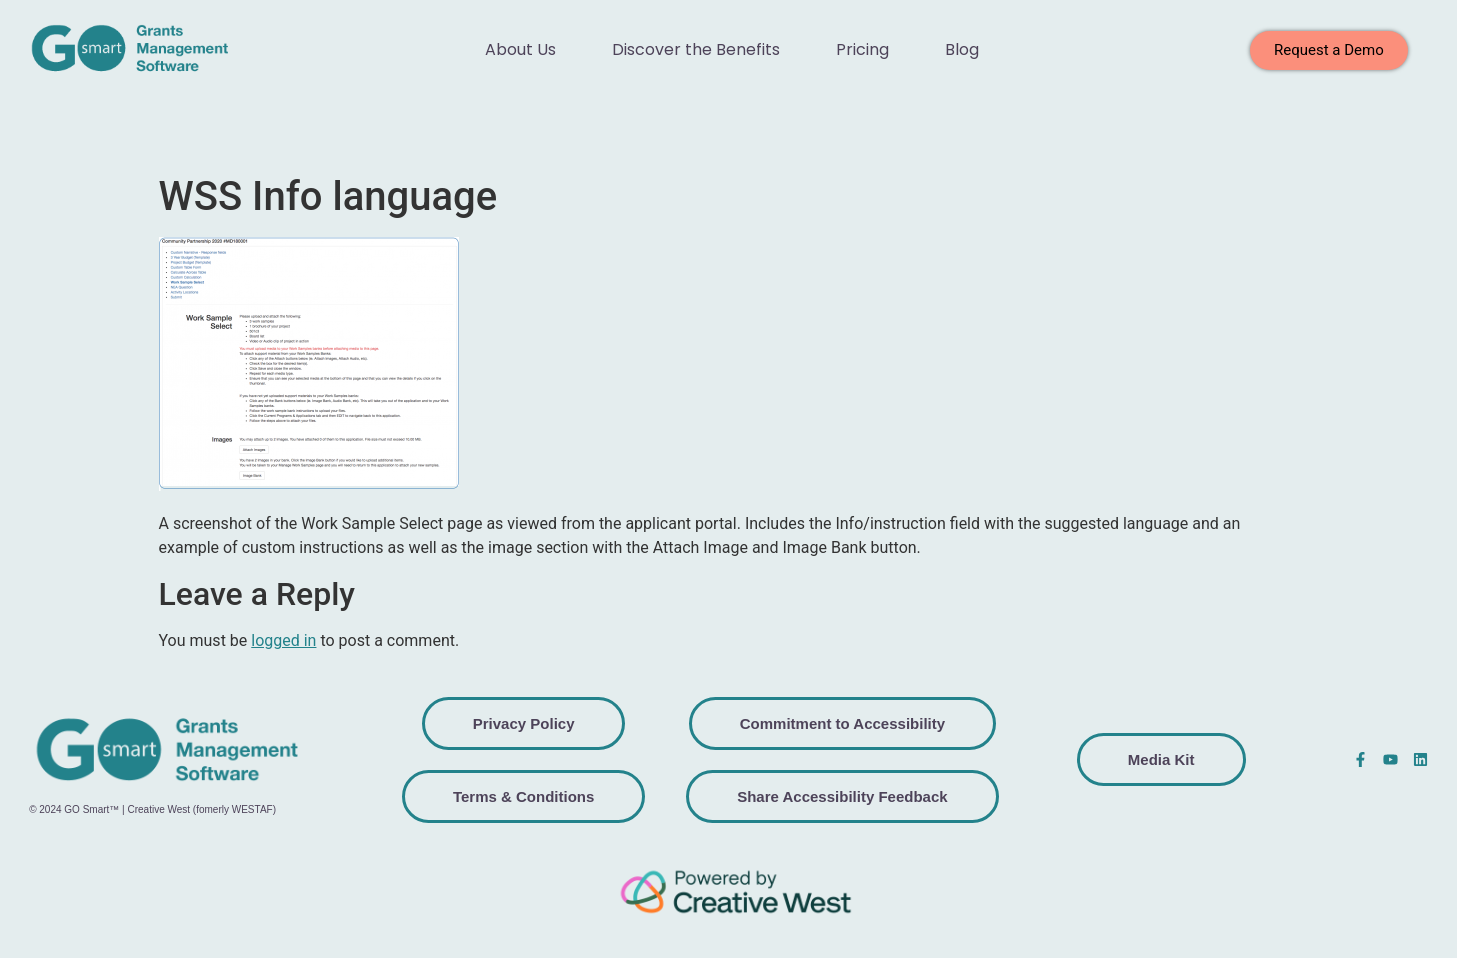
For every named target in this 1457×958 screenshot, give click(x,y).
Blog (962, 49)
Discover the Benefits (696, 49)
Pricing (862, 49)
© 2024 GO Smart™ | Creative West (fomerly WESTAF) (152, 809)
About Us (520, 49)
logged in (283, 640)
